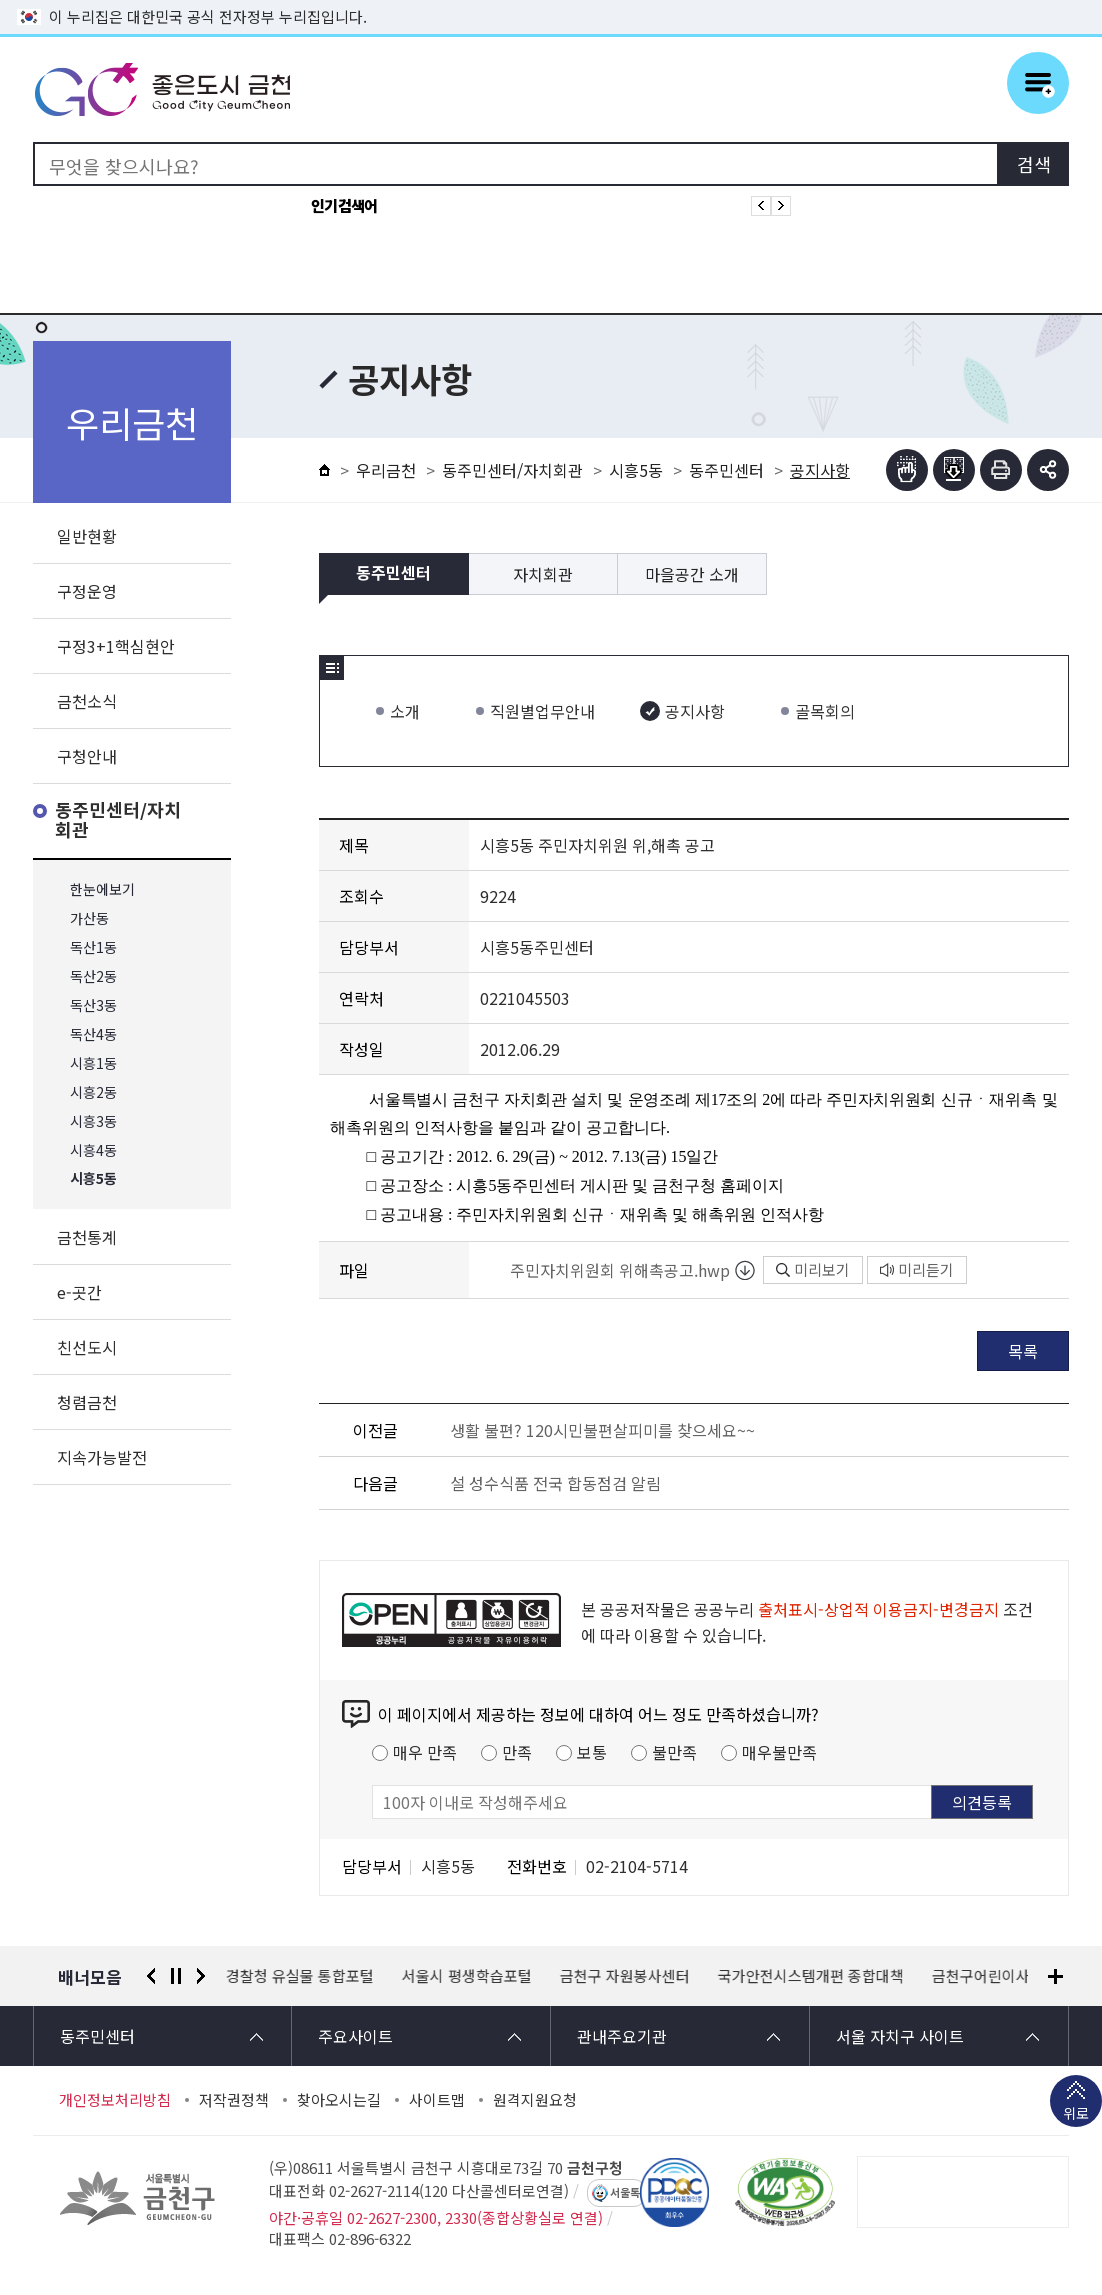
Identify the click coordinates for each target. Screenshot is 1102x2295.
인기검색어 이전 (761, 206)
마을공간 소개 (692, 574)
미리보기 (813, 1269)
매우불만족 (779, 1752)
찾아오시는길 (339, 2100)
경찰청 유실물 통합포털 (300, 1976)
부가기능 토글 (1048, 470)
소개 (405, 711)
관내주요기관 (622, 2036)
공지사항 (695, 711)
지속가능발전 (102, 1457)
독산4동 (93, 1034)
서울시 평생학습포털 (467, 1976)
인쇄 (1001, 470)
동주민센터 (726, 470)
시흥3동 (93, 1121)
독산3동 (93, 1005)
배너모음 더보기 (1055, 1976)
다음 (201, 1976)
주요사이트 (355, 2036)
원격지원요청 (535, 2100)
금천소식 (87, 701)
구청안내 (87, 756)
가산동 (89, 918)
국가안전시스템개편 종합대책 (811, 1976)
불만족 (674, 1752)
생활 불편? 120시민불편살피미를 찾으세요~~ (602, 1430)
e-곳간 (79, 1292)
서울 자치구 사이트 (900, 2036)
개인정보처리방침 (115, 2100)
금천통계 (87, 1237)
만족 (517, 1752)
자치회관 (543, 574)
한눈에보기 (102, 889)
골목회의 (825, 711)
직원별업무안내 (542, 711)
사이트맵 (437, 2100)
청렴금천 (87, 1402)
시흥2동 (93, 1092)
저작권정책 (234, 2100)
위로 (1076, 2115)
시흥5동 (93, 1179)
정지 (176, 1976)
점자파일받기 (954, 470)
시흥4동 (93, 1150)
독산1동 (93, 947)
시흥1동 (93, 1063)
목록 (1023, 1351)
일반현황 (87, 536)
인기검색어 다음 (781, 206)
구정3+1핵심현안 (116, 646)
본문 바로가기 (551, 0)
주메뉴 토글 (1038, 83)
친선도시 (87, 1347)
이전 (151, 1976)
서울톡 (625, 2193)
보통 (592, 1752)
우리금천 (386, 470)
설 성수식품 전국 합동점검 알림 (555, 1483)
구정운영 (87, 591)
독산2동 (93, 976)
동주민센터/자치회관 (118, 820)
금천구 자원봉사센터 (625, 1976)
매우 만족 (425, 1752)
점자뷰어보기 (907, 470)
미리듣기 (917, 1269)
